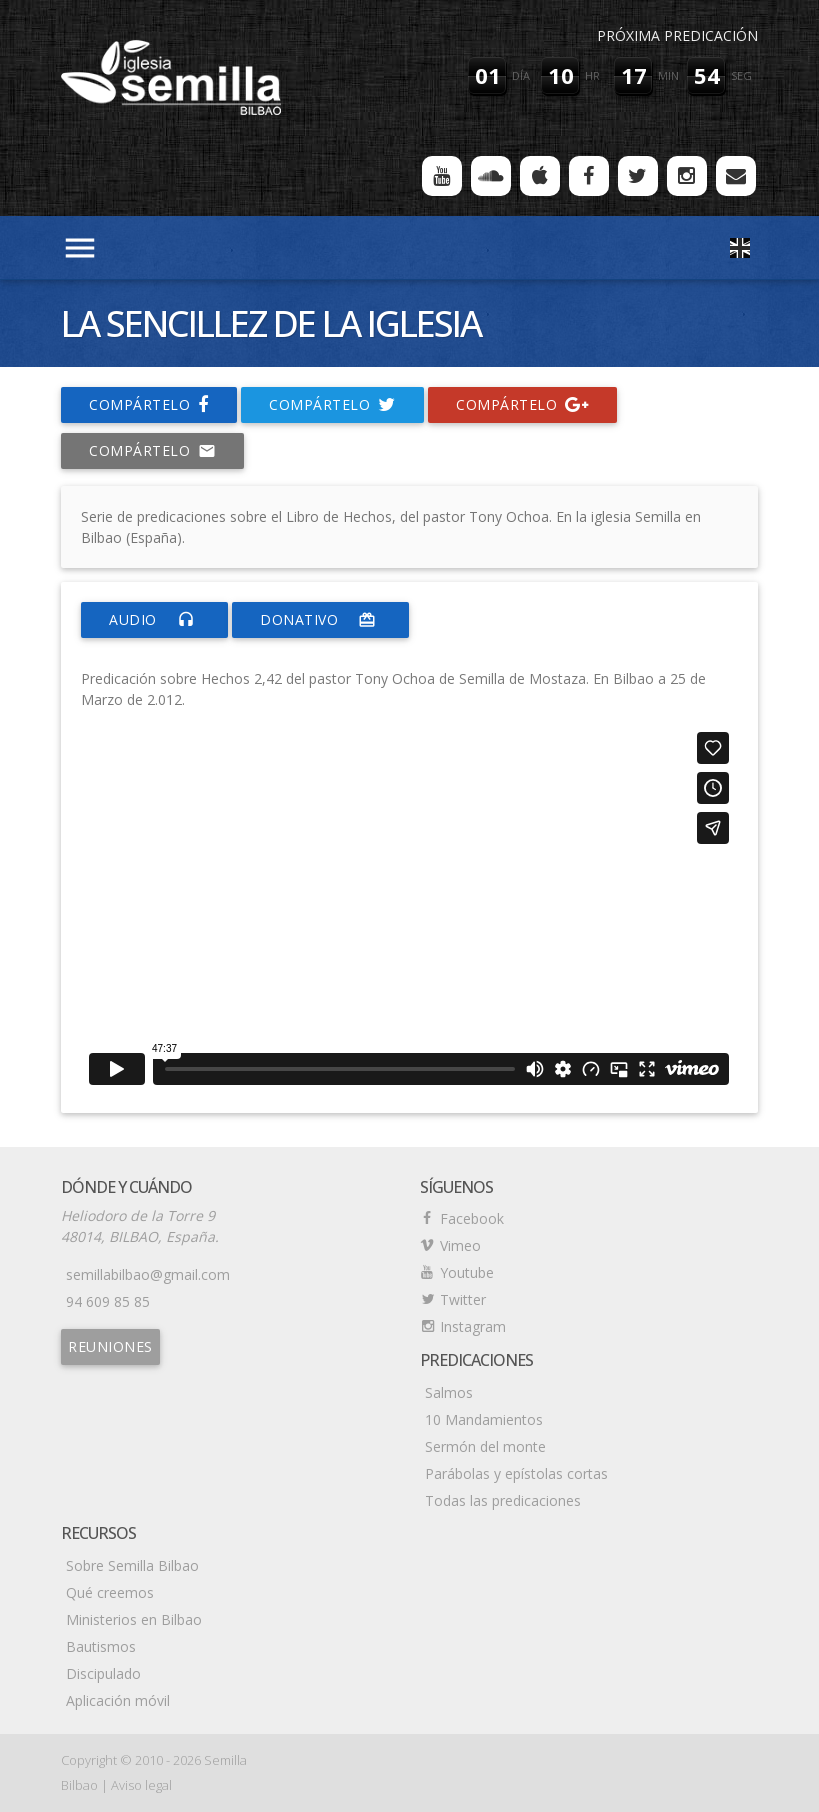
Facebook (472, 1218)
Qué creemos (110, 1592)
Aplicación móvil (118, 1700)
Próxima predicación (677, 35)
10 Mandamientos (484, 1419)
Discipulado (103, 1673)
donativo (320, 620)
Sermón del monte (485, 1446)
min (668, 75)
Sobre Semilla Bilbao (132, 1565)
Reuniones (110, 1346)
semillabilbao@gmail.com (148, 1274)
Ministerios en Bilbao (134, 1619)
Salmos (449, 1392)
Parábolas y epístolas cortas (516, 1473)
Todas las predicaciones (503, 1500)
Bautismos (101, 1646)
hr (592, 75)
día (521, 75)
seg (741, 75)
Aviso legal (141, 1785)
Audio (154, 620)
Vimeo (460, 1245)
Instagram (473, 1326)
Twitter (463, 1299)
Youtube (467, 1272)
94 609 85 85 (108, 1301)
